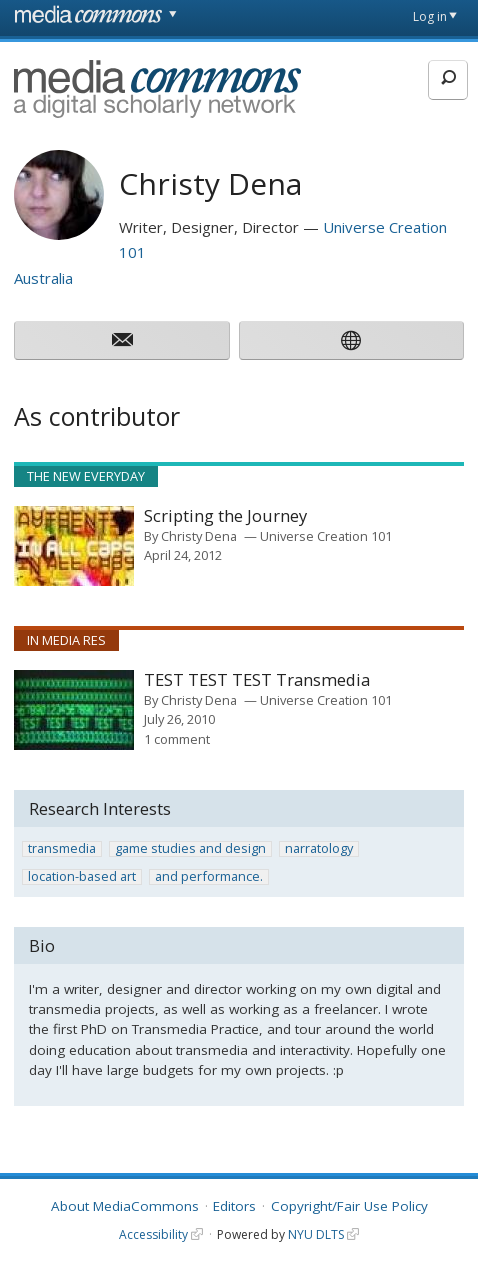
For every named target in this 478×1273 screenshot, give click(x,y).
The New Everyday (86, 476)
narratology (319, 849)
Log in (430, 16)
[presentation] (74, 546)
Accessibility (153, 1234)
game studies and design (190, 849)
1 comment (177, 739)
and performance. (209, 877)
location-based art (82, 877)
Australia (43, 278)
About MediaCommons (125, 1206)
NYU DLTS (316, 1234)
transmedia (62, 849)
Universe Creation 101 (326, 536)
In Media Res (66, 640)
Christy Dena (199, 536)
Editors (234, 1206)
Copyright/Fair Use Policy (349, 1206)
